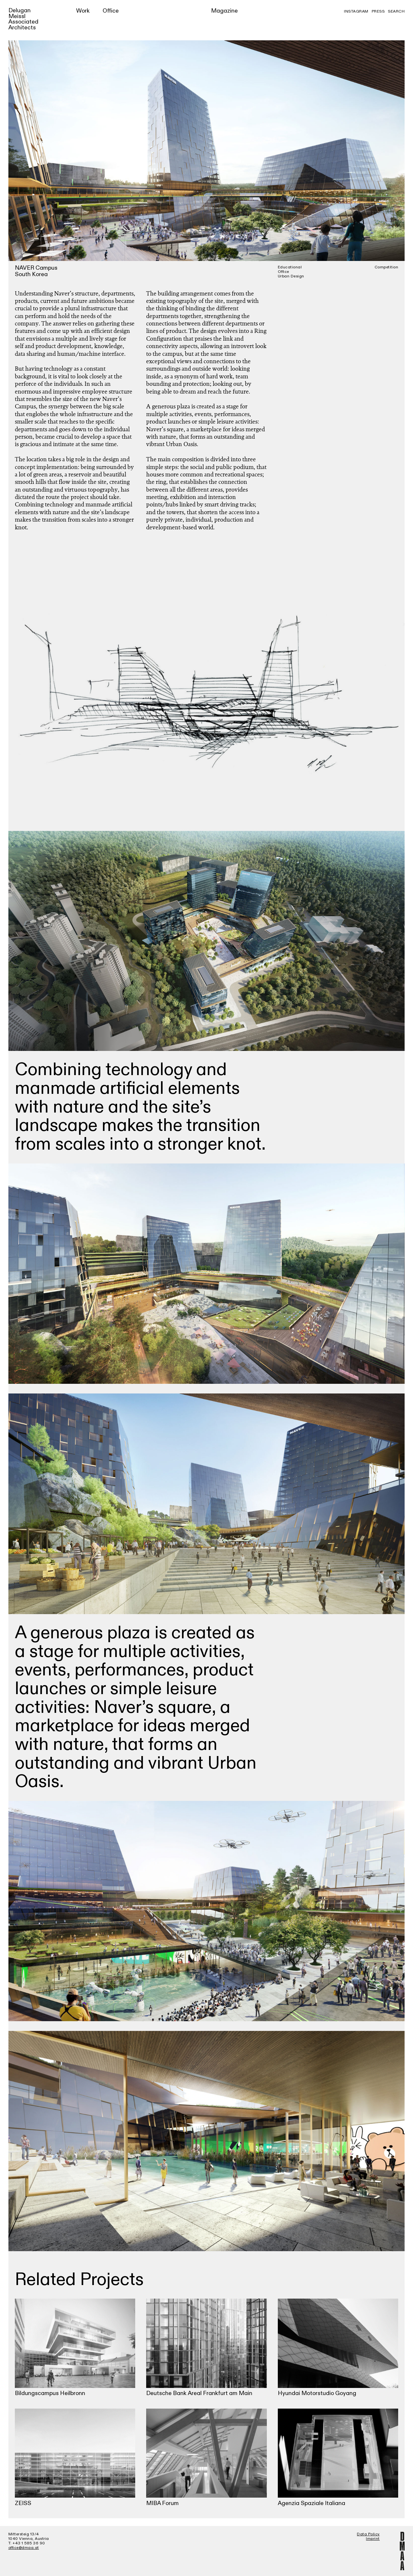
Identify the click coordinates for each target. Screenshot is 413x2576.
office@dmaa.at (23, 2547)
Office (111, 11)
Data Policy (368, 2534)
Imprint (373, 2538)
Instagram (356, 11)
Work (83, 11)
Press (378, 11)
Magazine (224, 11)
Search (396, 11)
